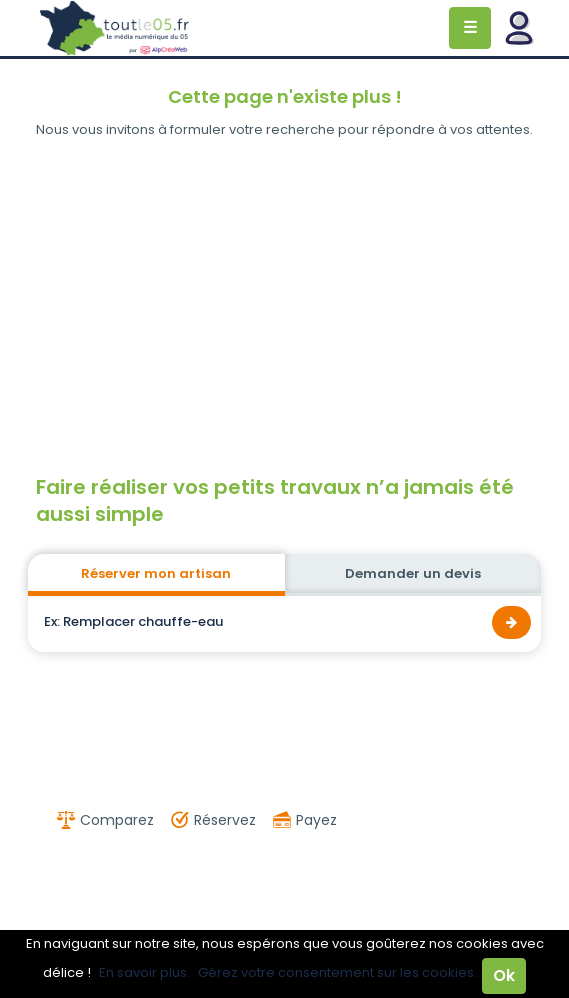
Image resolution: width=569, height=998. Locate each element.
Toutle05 (115, 28)
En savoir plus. (144, 972)
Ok (504, 975)
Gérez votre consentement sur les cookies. (337, 972)
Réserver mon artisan (156, 573)
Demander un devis (413, 573)
